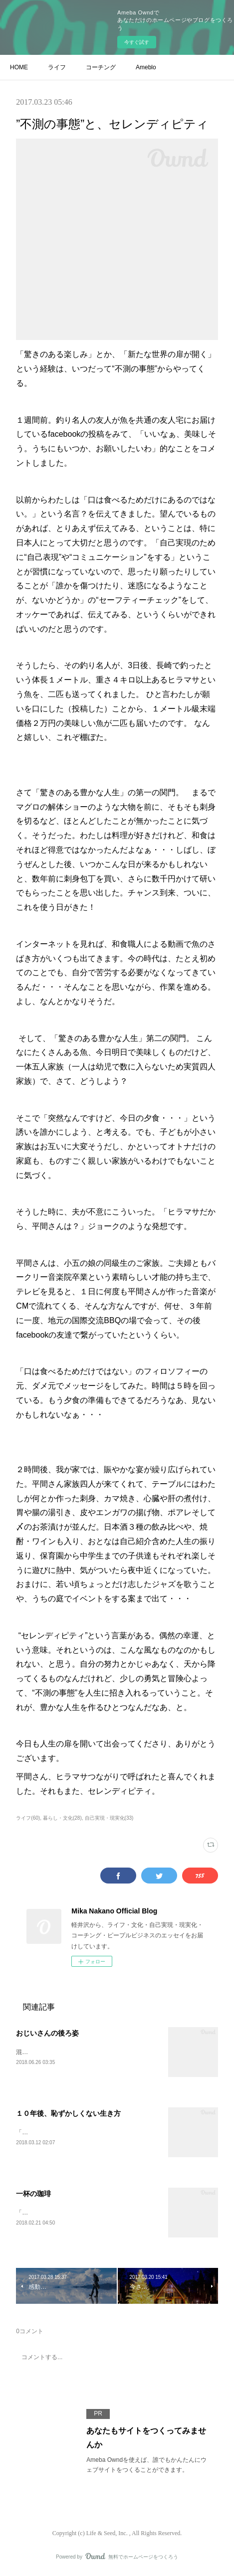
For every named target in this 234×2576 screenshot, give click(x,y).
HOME (19, 67)
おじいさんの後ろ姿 (47, 2033)
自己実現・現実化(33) (109, 1818)
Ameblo (146, 67)
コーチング (101, 67)
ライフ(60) (28, 1818)
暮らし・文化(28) (62, 1818)
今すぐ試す (136, 42)
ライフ (57, 67)
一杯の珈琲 (33, 2195)
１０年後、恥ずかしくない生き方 (68, 2114)
